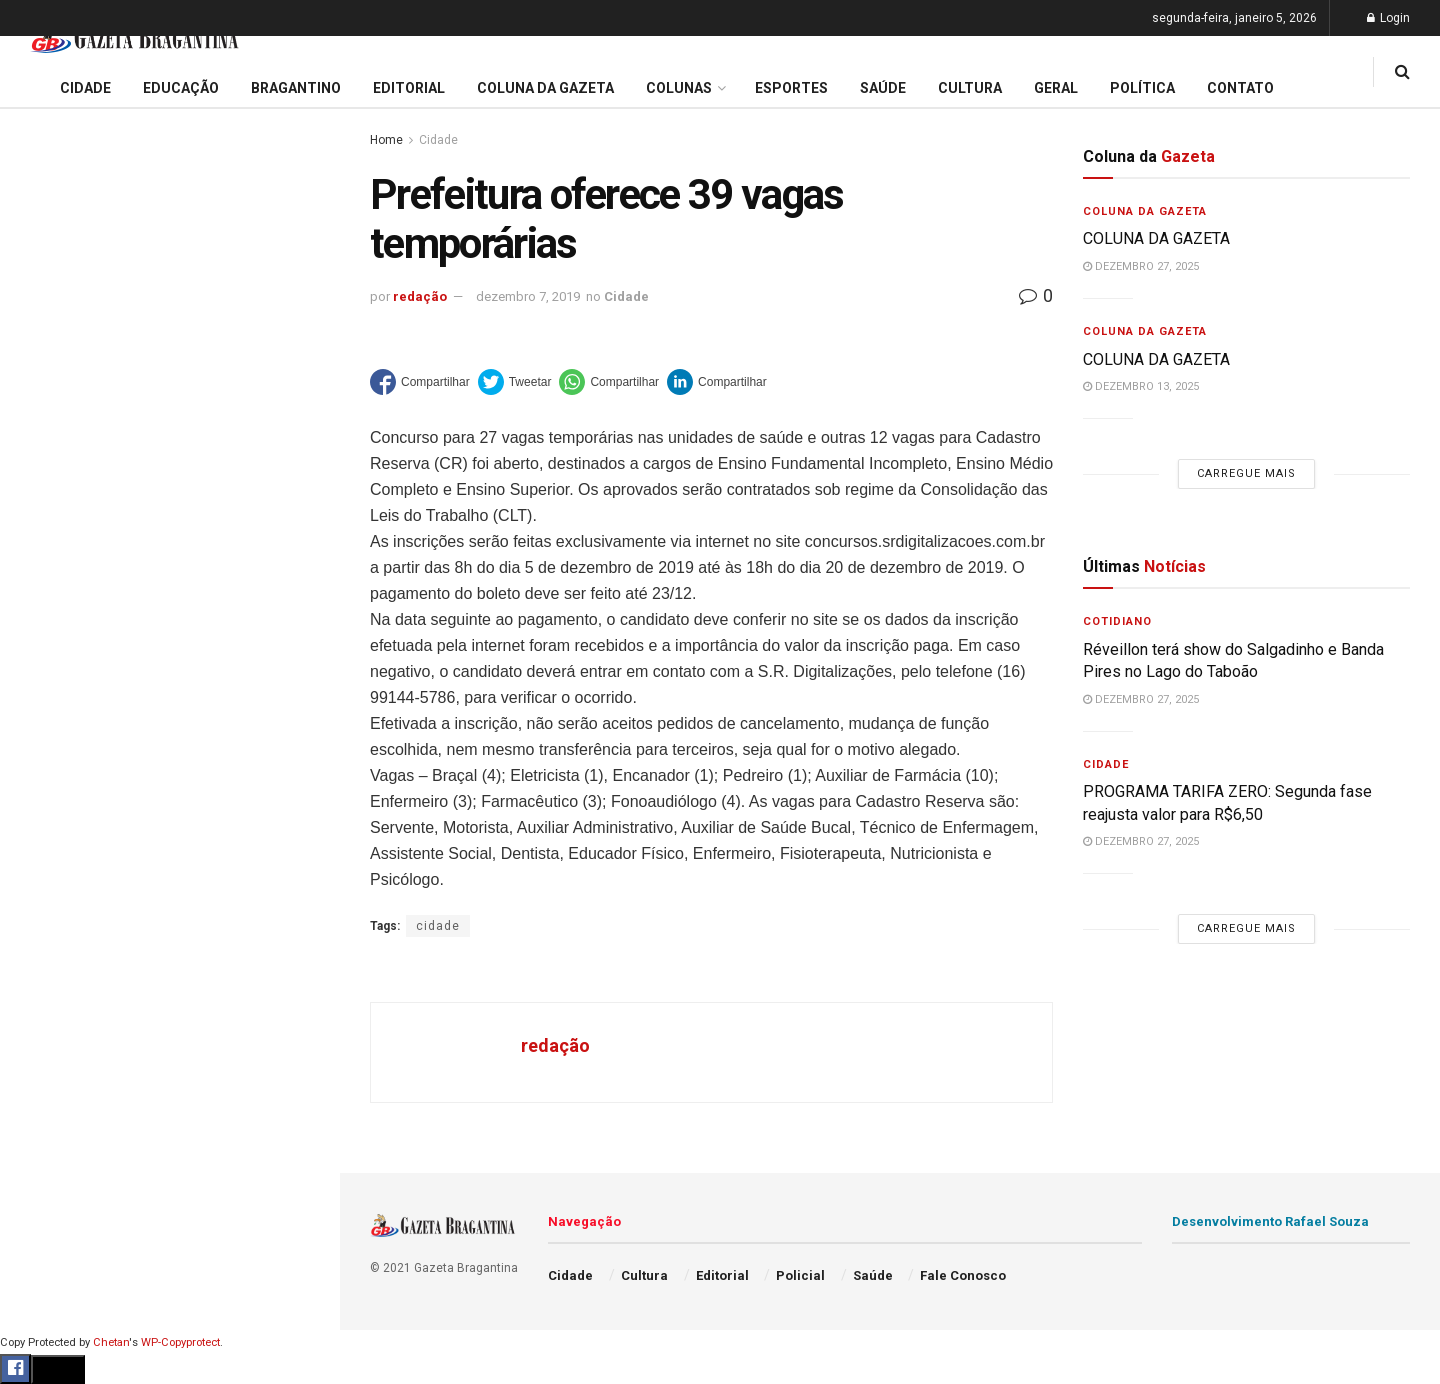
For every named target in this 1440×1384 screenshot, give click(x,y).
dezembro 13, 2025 (1141, 386)
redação (420, 296)
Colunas (679, 88)
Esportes (50, 819)
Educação (53, 666)
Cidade (44, 628)
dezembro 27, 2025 (1141, 266)
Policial (45, 895)
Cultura (44, 857)
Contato (1240, 88)
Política (46, 933)
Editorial (48, 704)
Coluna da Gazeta (78, 743)
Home (386, 140)
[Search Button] (298, 1198)
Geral (38, 1010)
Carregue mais (169, 469)
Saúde (41, 972)
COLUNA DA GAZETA (1158, 238)
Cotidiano (1117, 621)
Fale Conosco (66, 1048)
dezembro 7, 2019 (528, 296)
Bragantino (57, 781)
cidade (438, 926)
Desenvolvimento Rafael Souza (1270, 1221)
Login (1388, 18)
